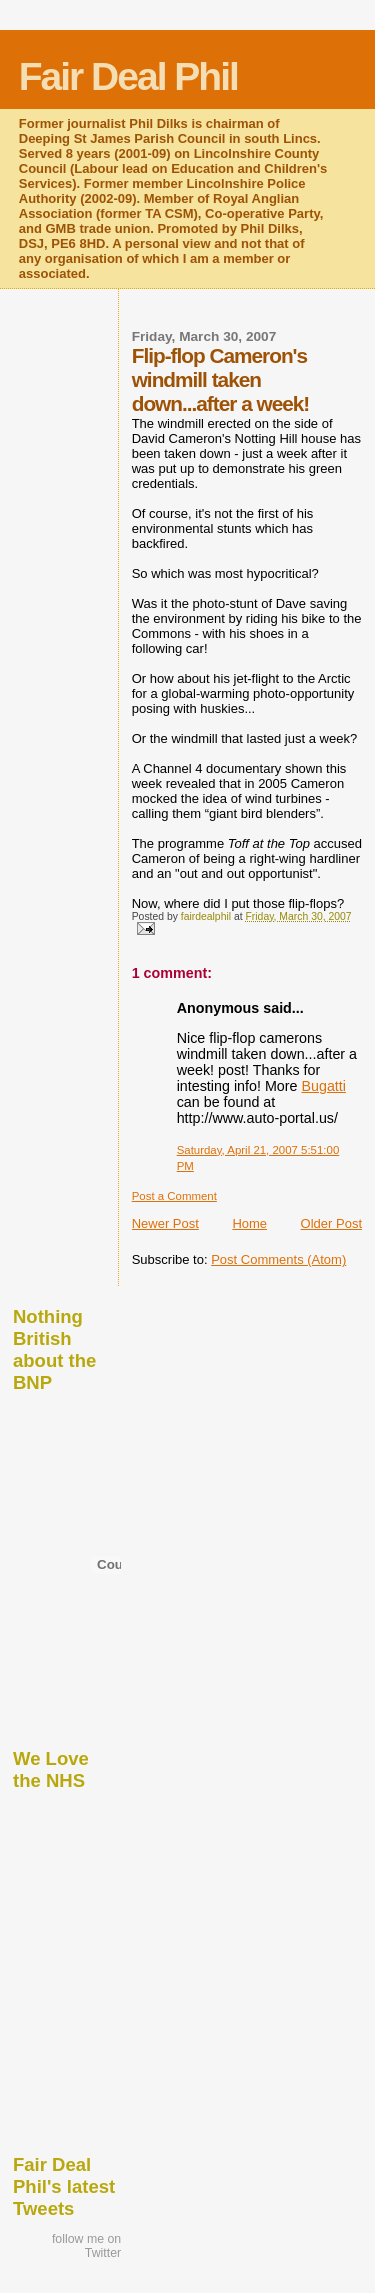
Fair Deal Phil (128, 76)
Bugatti (323, 1086)
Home (249, 1223)
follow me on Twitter (86, 2246)
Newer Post (165, 1223)
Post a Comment (174, 1196)
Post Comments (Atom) (278, 1259)
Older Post (331, 1223)
